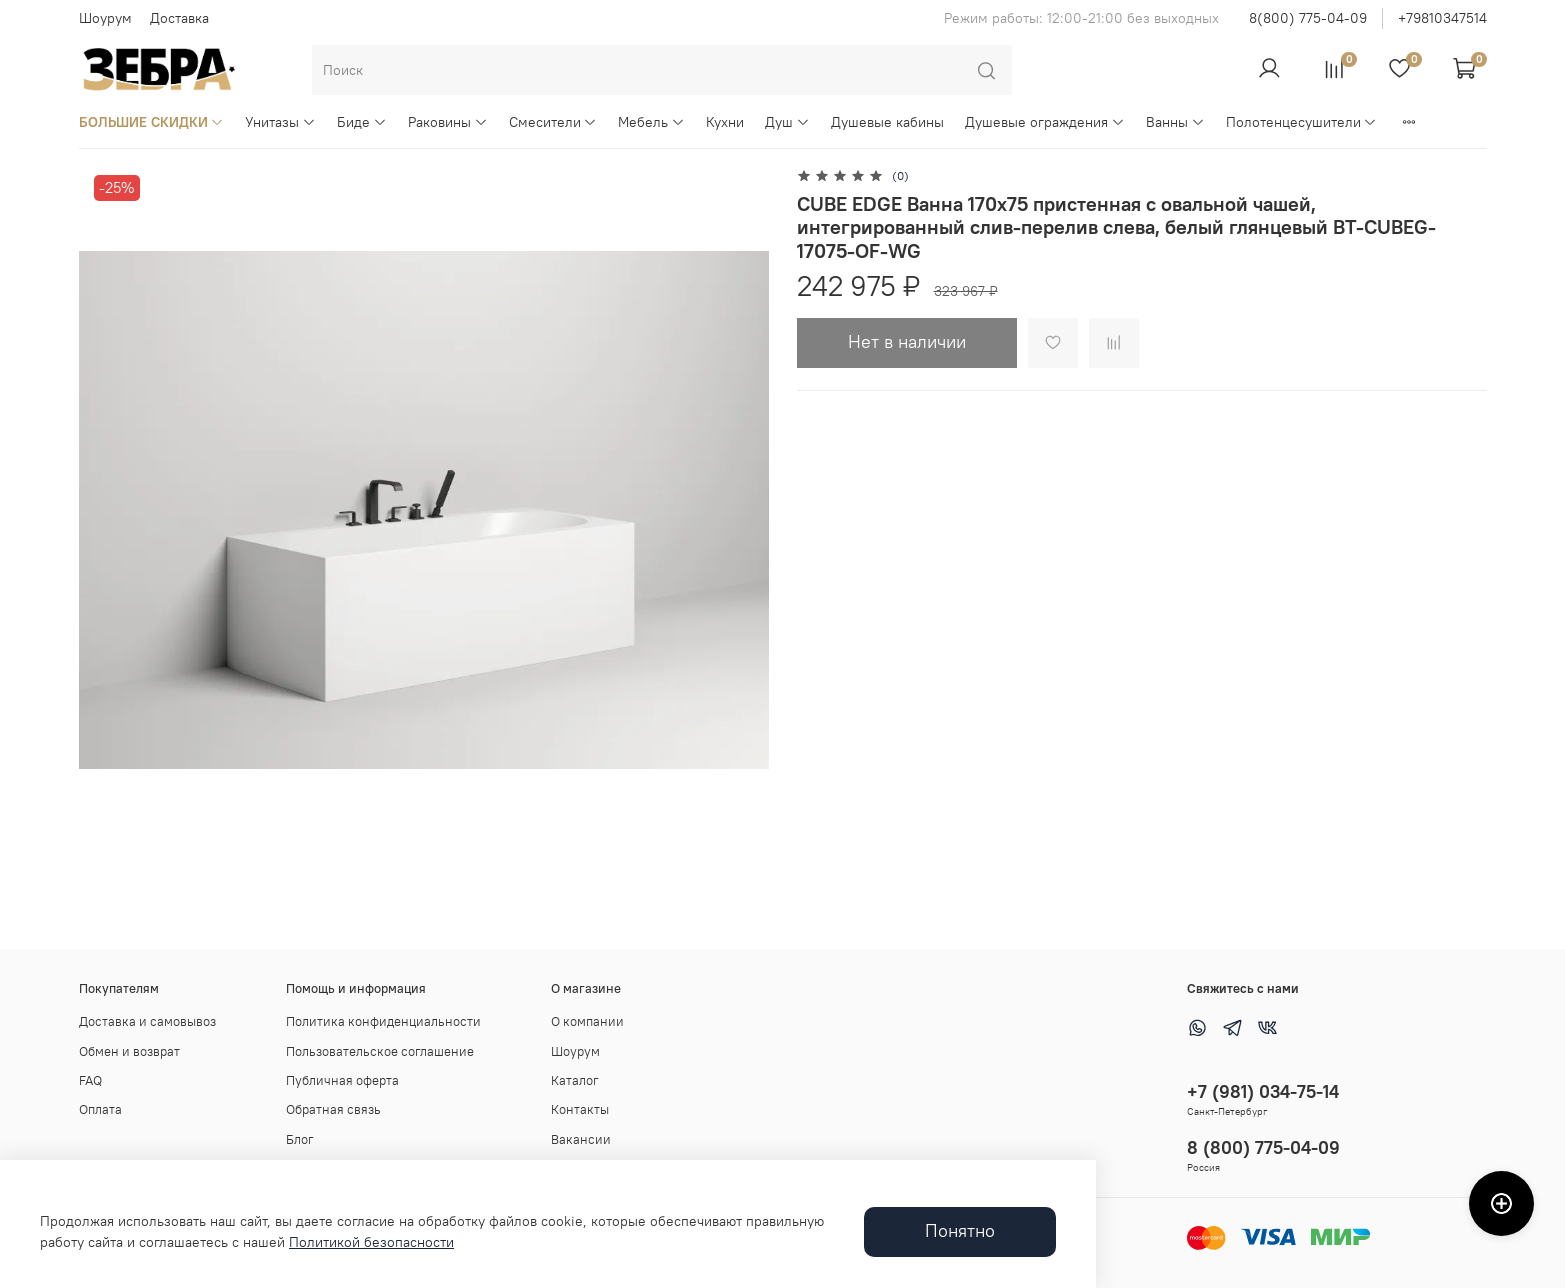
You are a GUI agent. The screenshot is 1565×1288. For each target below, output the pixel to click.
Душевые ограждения (1045, 122)
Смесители (553, 122)
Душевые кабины (887, 122)
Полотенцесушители (1302, 122)
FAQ (90, 1080)
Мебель (651, 122)
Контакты (580, 1109)
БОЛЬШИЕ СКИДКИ (152, 122)
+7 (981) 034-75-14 (1263, 1091)
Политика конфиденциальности (383, 1021)
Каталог (575, 1080)
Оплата (100, 1109)
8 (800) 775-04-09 (1263, 1147)
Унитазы (280, 122)
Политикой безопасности (371, 1242)
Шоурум (105, 18)
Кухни (725, 122)
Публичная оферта (342, 1080)
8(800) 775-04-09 (1308, 18)
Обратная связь (333, 1109)
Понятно (960, 1231)
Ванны (1175, 122)
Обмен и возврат (129, 1051)
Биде (362, 122)
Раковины (448, 122)
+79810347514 (1442, 18)
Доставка (179, 18)
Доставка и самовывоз (147, 1021)
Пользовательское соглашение (380, 1051)
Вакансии (581, 1139)
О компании (587, 1021)
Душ (787, 122)
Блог (300, 1139)
